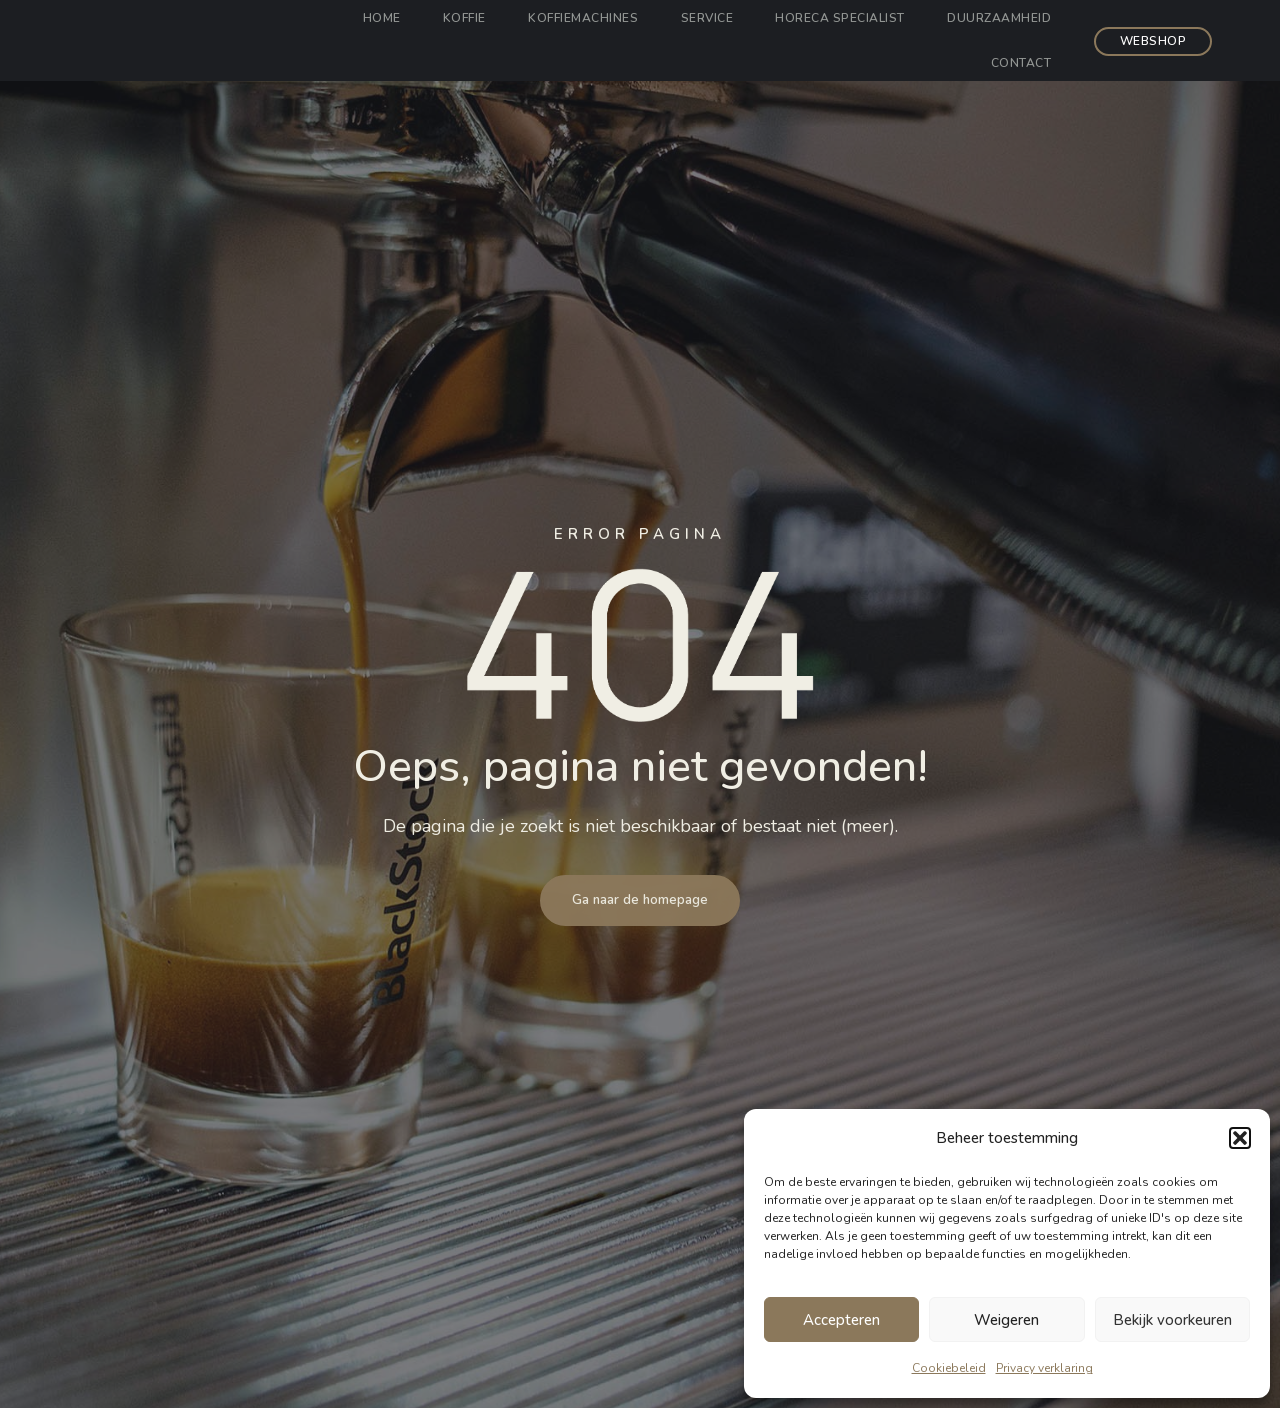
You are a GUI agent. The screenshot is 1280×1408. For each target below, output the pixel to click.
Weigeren (1006, 1320)
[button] (1240, 1138)
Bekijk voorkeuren (1172, 1320)
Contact (1017, 63)
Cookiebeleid (949, 1368)
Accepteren (841, 1320)
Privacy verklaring (1044, 1368)
